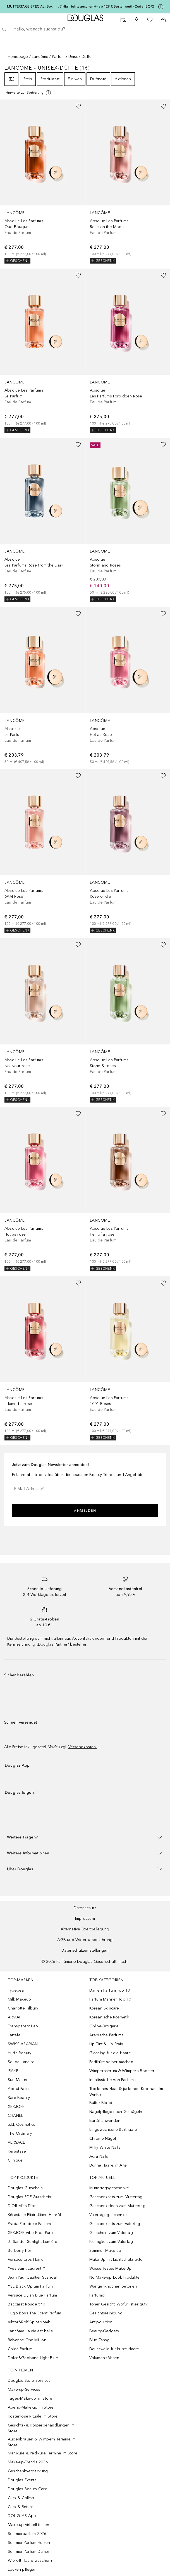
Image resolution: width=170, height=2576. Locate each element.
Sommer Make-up (105, 2250)
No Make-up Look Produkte (114, 2277)
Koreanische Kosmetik (109, 2017)
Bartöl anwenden (105, 2120)
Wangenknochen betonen (113, 2286)
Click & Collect (21, 2498)
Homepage (18, 56)
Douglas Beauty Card (27, 2489)
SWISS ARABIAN (23, 2044)
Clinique (15, 2160)
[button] (85, 1837)
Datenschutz (85, 1908)
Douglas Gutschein (25, 2188)
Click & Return (20, 2506)
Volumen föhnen (104, 2357)
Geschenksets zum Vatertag (114, 2223)
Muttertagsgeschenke (109, 2188)
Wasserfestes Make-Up (110, 2268)
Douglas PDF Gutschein (29, 2197)
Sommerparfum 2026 (27, 2533)
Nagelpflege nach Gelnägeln (115, 2111)
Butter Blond (100, 2102)
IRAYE (13, 2070)
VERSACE (16, 2142)
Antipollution (101, 2322)
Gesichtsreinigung (106, 2313)
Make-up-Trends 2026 (28, 2462)
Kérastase (17, 2151)
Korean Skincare (104, 2008)
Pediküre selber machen (111, 2062)
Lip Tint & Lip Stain (106, 2044)
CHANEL (15, 2115)
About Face (18, 2088)
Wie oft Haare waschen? (30, 2560)
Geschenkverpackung (28, 2471)
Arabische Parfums (106, 2035)
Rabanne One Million (27, 2340)
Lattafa (14, 2035)
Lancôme (40, 56)
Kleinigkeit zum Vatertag (111, 2241)
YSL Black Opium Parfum (30, 2286)
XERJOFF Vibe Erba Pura (30, 2232)
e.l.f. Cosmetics (21, 2124)
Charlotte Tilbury (23, 2008)
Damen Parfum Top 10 (109, 1990)
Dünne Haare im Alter (108, 2165)
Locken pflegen (22, 2569)
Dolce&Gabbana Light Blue (33, 2357)
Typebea (16, 1990)
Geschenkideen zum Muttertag (117, 2205)
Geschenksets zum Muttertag (116, 2197)
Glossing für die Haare (110, 2053)
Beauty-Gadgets (104, 2331)
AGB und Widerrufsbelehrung (84, 1939)
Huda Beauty (19, 2053)
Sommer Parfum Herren (29, 2542)
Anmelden (85, 1511)
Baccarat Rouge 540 (26, 2304)
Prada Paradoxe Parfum (29, 2223)
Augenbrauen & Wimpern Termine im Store (42, 2442)
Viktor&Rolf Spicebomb (29, 2322)
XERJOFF (16, 2106)
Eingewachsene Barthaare (113, 2129)
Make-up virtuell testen (28, 2524)
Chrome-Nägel (102, 2138)
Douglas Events (22, 2480)
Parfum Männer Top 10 (110, 1999)
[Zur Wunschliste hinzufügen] (78, 106)
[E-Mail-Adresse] (85, 1488)
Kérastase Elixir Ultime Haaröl (34, 2214)
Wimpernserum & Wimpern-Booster (122, 2070)
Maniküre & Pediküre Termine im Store (42, 2453)
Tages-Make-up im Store (30, 2398)
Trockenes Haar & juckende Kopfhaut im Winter (126, 2091)
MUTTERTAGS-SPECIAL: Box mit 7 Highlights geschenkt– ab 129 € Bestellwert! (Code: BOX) (80, 6)
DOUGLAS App (22, 2515)
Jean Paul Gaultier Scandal (32, 2277)
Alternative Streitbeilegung (85, 1929)
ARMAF (14, 2017)
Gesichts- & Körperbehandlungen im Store (41, 2428)
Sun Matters (19, 2079)
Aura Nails (98, 2156)
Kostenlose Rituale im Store (33, 2416)
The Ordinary (20, 2133)
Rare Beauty (19, 2097)
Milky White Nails (104, 2147)
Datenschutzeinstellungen (85, 1950)
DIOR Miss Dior (22, 2205)
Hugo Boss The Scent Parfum (34, 2313)
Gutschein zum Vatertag (111, 2232)
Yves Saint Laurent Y (26, 2268)
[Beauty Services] (123, 20)
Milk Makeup (19, 1999)
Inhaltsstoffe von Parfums (112, 2079)
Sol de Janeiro (21, 2062)
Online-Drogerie (104, 2026)
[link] (42, 181)
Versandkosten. (82, 1747)
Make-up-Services (24, 2389)
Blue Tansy (99, 2340)
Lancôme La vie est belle (30, 2331)
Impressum (85, 1918)
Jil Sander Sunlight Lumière (32, 2241)
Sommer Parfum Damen (29, 2551)
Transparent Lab (23, 2026)
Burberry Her (19, 2250)
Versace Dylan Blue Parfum (32, 2295)
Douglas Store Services (29, 2380)
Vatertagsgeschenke (108, 2214)
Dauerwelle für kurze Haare (114, 2349)
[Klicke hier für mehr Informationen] (160, 6)
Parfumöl (97, 2295)
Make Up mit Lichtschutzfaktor (116, 2259)
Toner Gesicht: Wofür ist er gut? (118, 2304)
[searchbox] (85, 29)
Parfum (58, 56)
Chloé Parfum (20, 2349)
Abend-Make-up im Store (31, 2407)
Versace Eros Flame (26, 2259)
